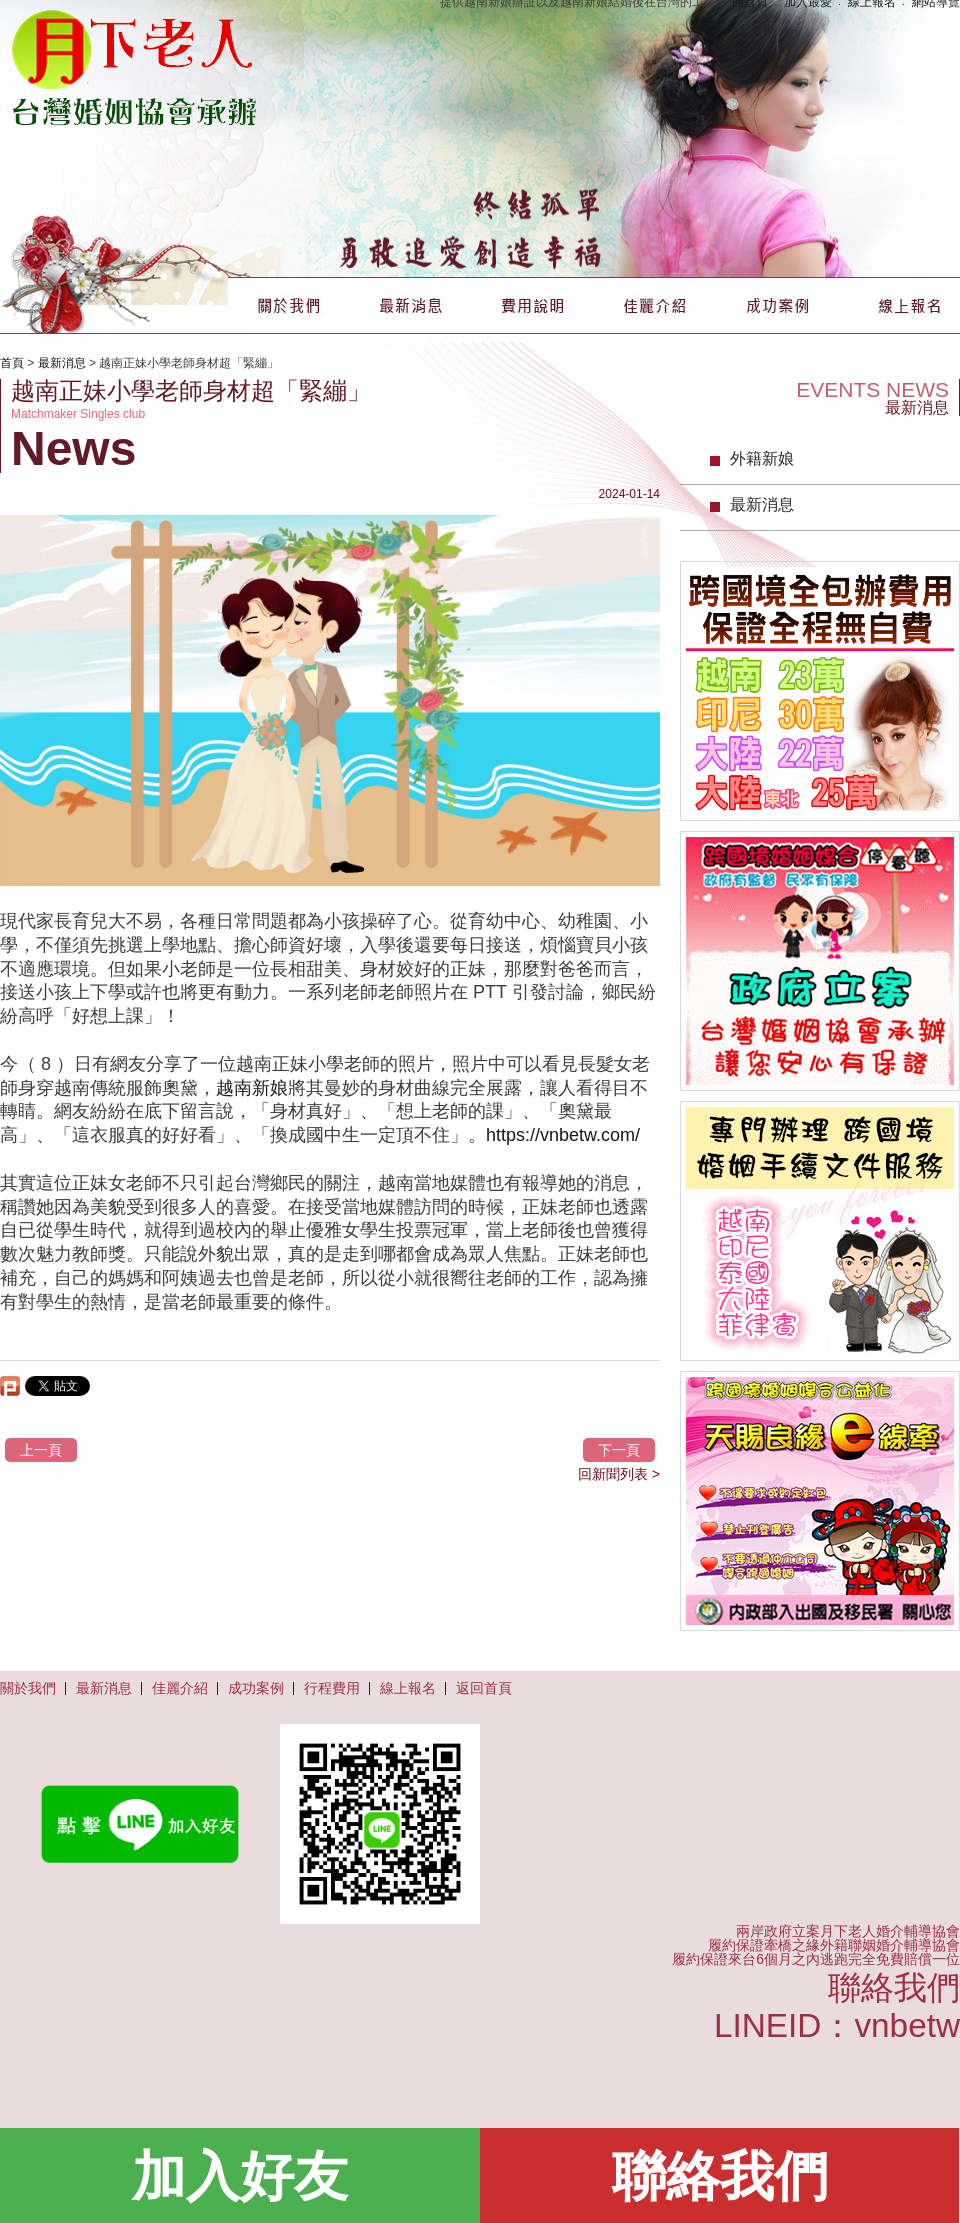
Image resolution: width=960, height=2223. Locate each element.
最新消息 (411, 305)
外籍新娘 (762, 458)
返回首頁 (484, 1688)
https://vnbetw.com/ (563, 1135)
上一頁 (41, 1450)
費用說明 (533, 305)
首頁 (12, 363)
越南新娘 (252, 1088)
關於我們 (289, 305)
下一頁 (619, 1450)
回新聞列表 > (619, 1474)
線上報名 (899, 305)
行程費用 (332, 1688)
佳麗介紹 (655, 305)
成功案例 (777, 305)
